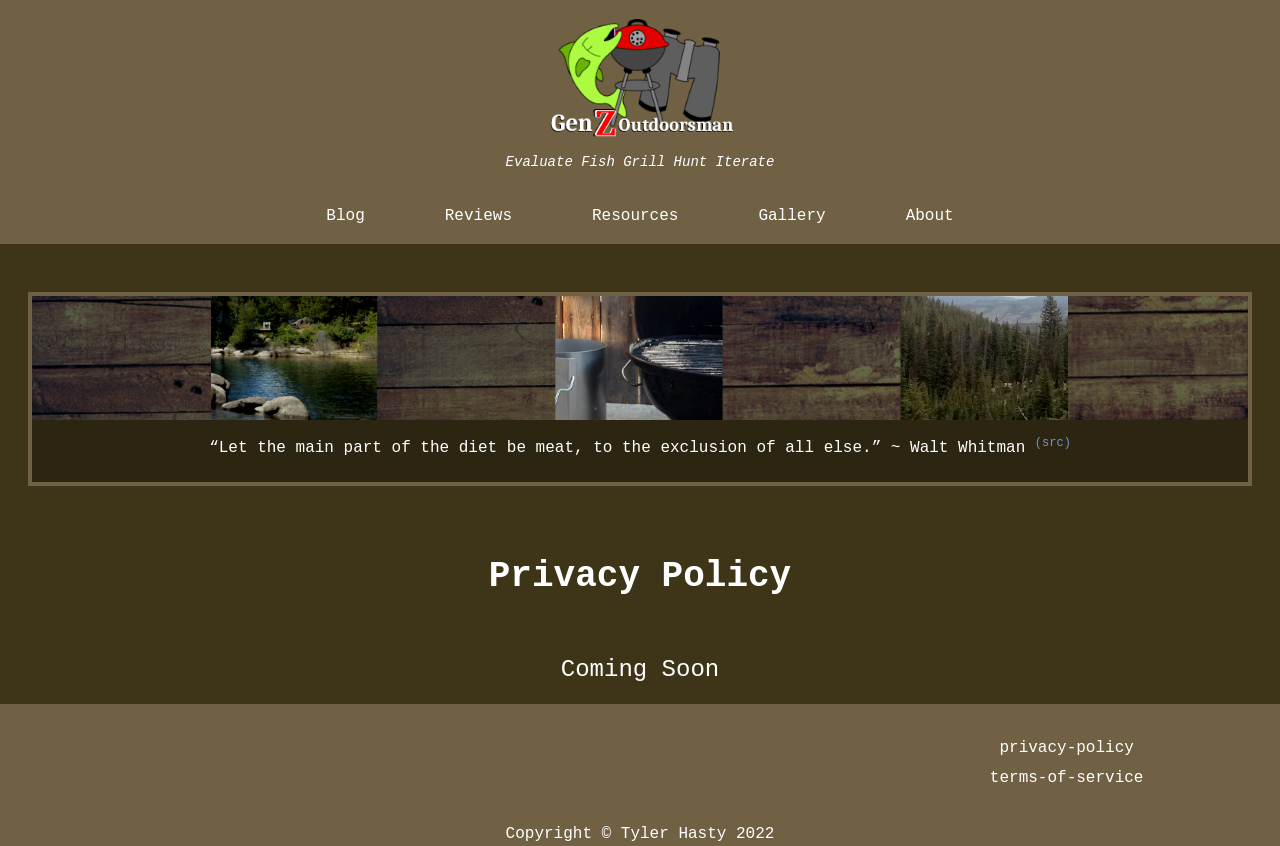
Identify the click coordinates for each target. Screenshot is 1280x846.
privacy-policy (1066, 748)
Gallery (791, 216)
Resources (635, 216)
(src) (1053, 443)
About (930, 216)
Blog (345, 216)
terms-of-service (1067, 778)
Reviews (478, 216)
